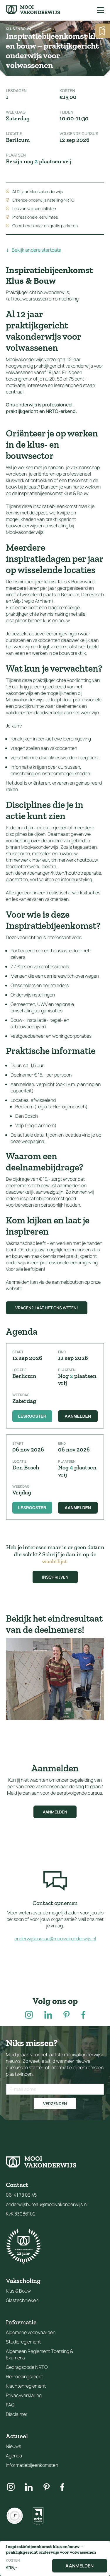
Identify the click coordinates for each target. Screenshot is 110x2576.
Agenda (14, 2455)
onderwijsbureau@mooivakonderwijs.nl (55, 1938)
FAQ (10, 2404)
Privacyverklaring (24, 2395)
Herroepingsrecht (24, 2376)
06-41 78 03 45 (21, 2195)
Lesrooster (32, 1416)
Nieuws (13, 2446)
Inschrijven (55, 1577)
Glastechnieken (22, 2300)
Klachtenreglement (26, 2386)
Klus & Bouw (18, 2291)
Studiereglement (23, 2342)
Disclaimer (17, 2414)
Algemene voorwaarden (30, 2332)
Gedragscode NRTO (27, 2367)
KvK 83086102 (20, 2213)
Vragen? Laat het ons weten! (46, 1308)
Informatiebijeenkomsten (32, 2465)
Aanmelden (78, 1416)
